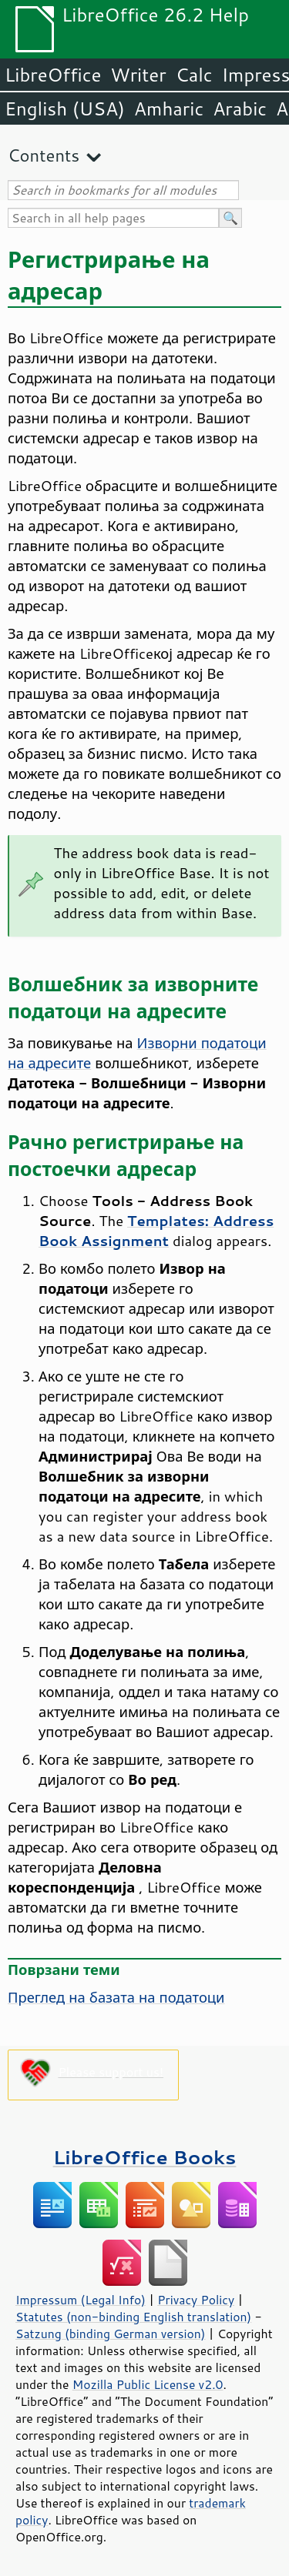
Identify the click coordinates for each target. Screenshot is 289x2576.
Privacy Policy (195, 2299)
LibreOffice (53, 75)
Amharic (168, 108)
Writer (138, 75)
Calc (194, 75)
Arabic (240, 108)
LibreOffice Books (145, 2156)
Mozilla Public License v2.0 (147, 2384)
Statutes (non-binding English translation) (133, 2316)
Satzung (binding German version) (110, 2333)
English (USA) (65, 108)
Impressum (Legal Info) (80, 2299)
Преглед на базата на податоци (116, 1997)
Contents (43, 155)
